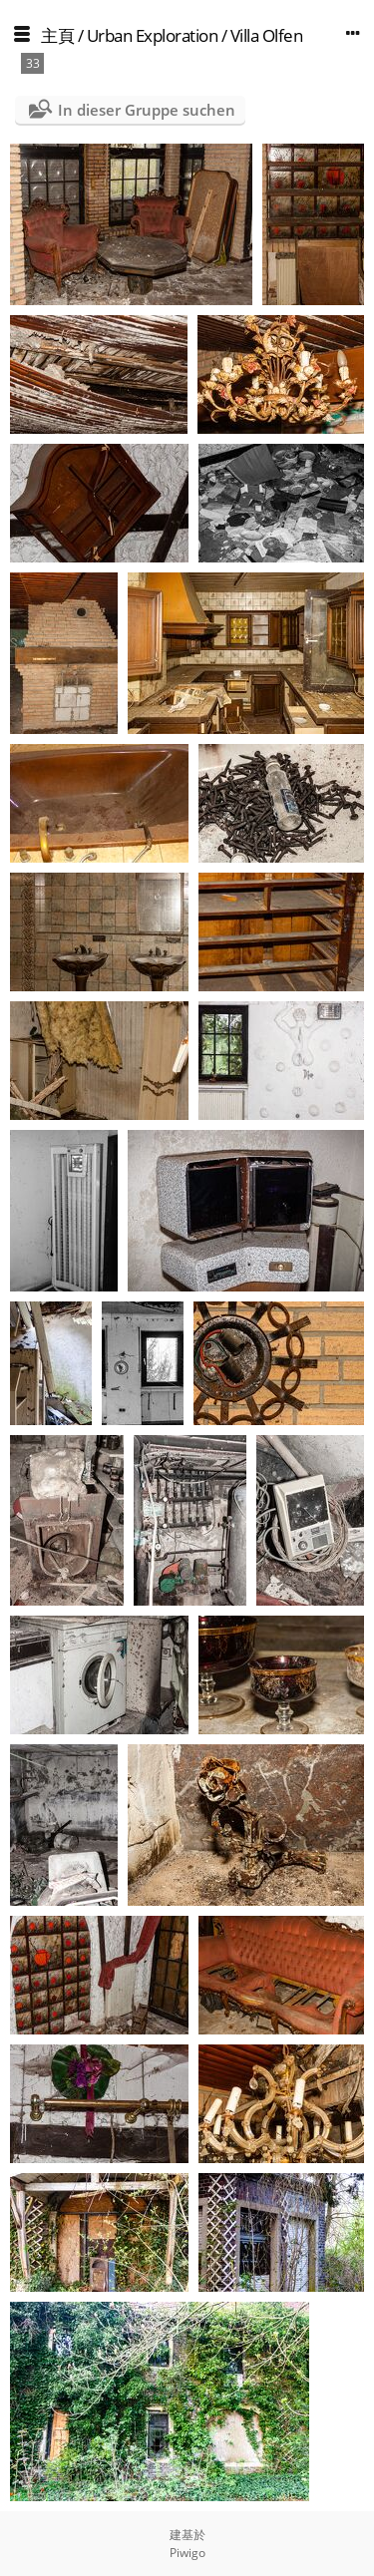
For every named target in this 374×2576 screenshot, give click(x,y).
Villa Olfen (266, 35)
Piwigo (187, 2552)
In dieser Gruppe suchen (146, 110)
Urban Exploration (152, 35)
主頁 (57, 35)
